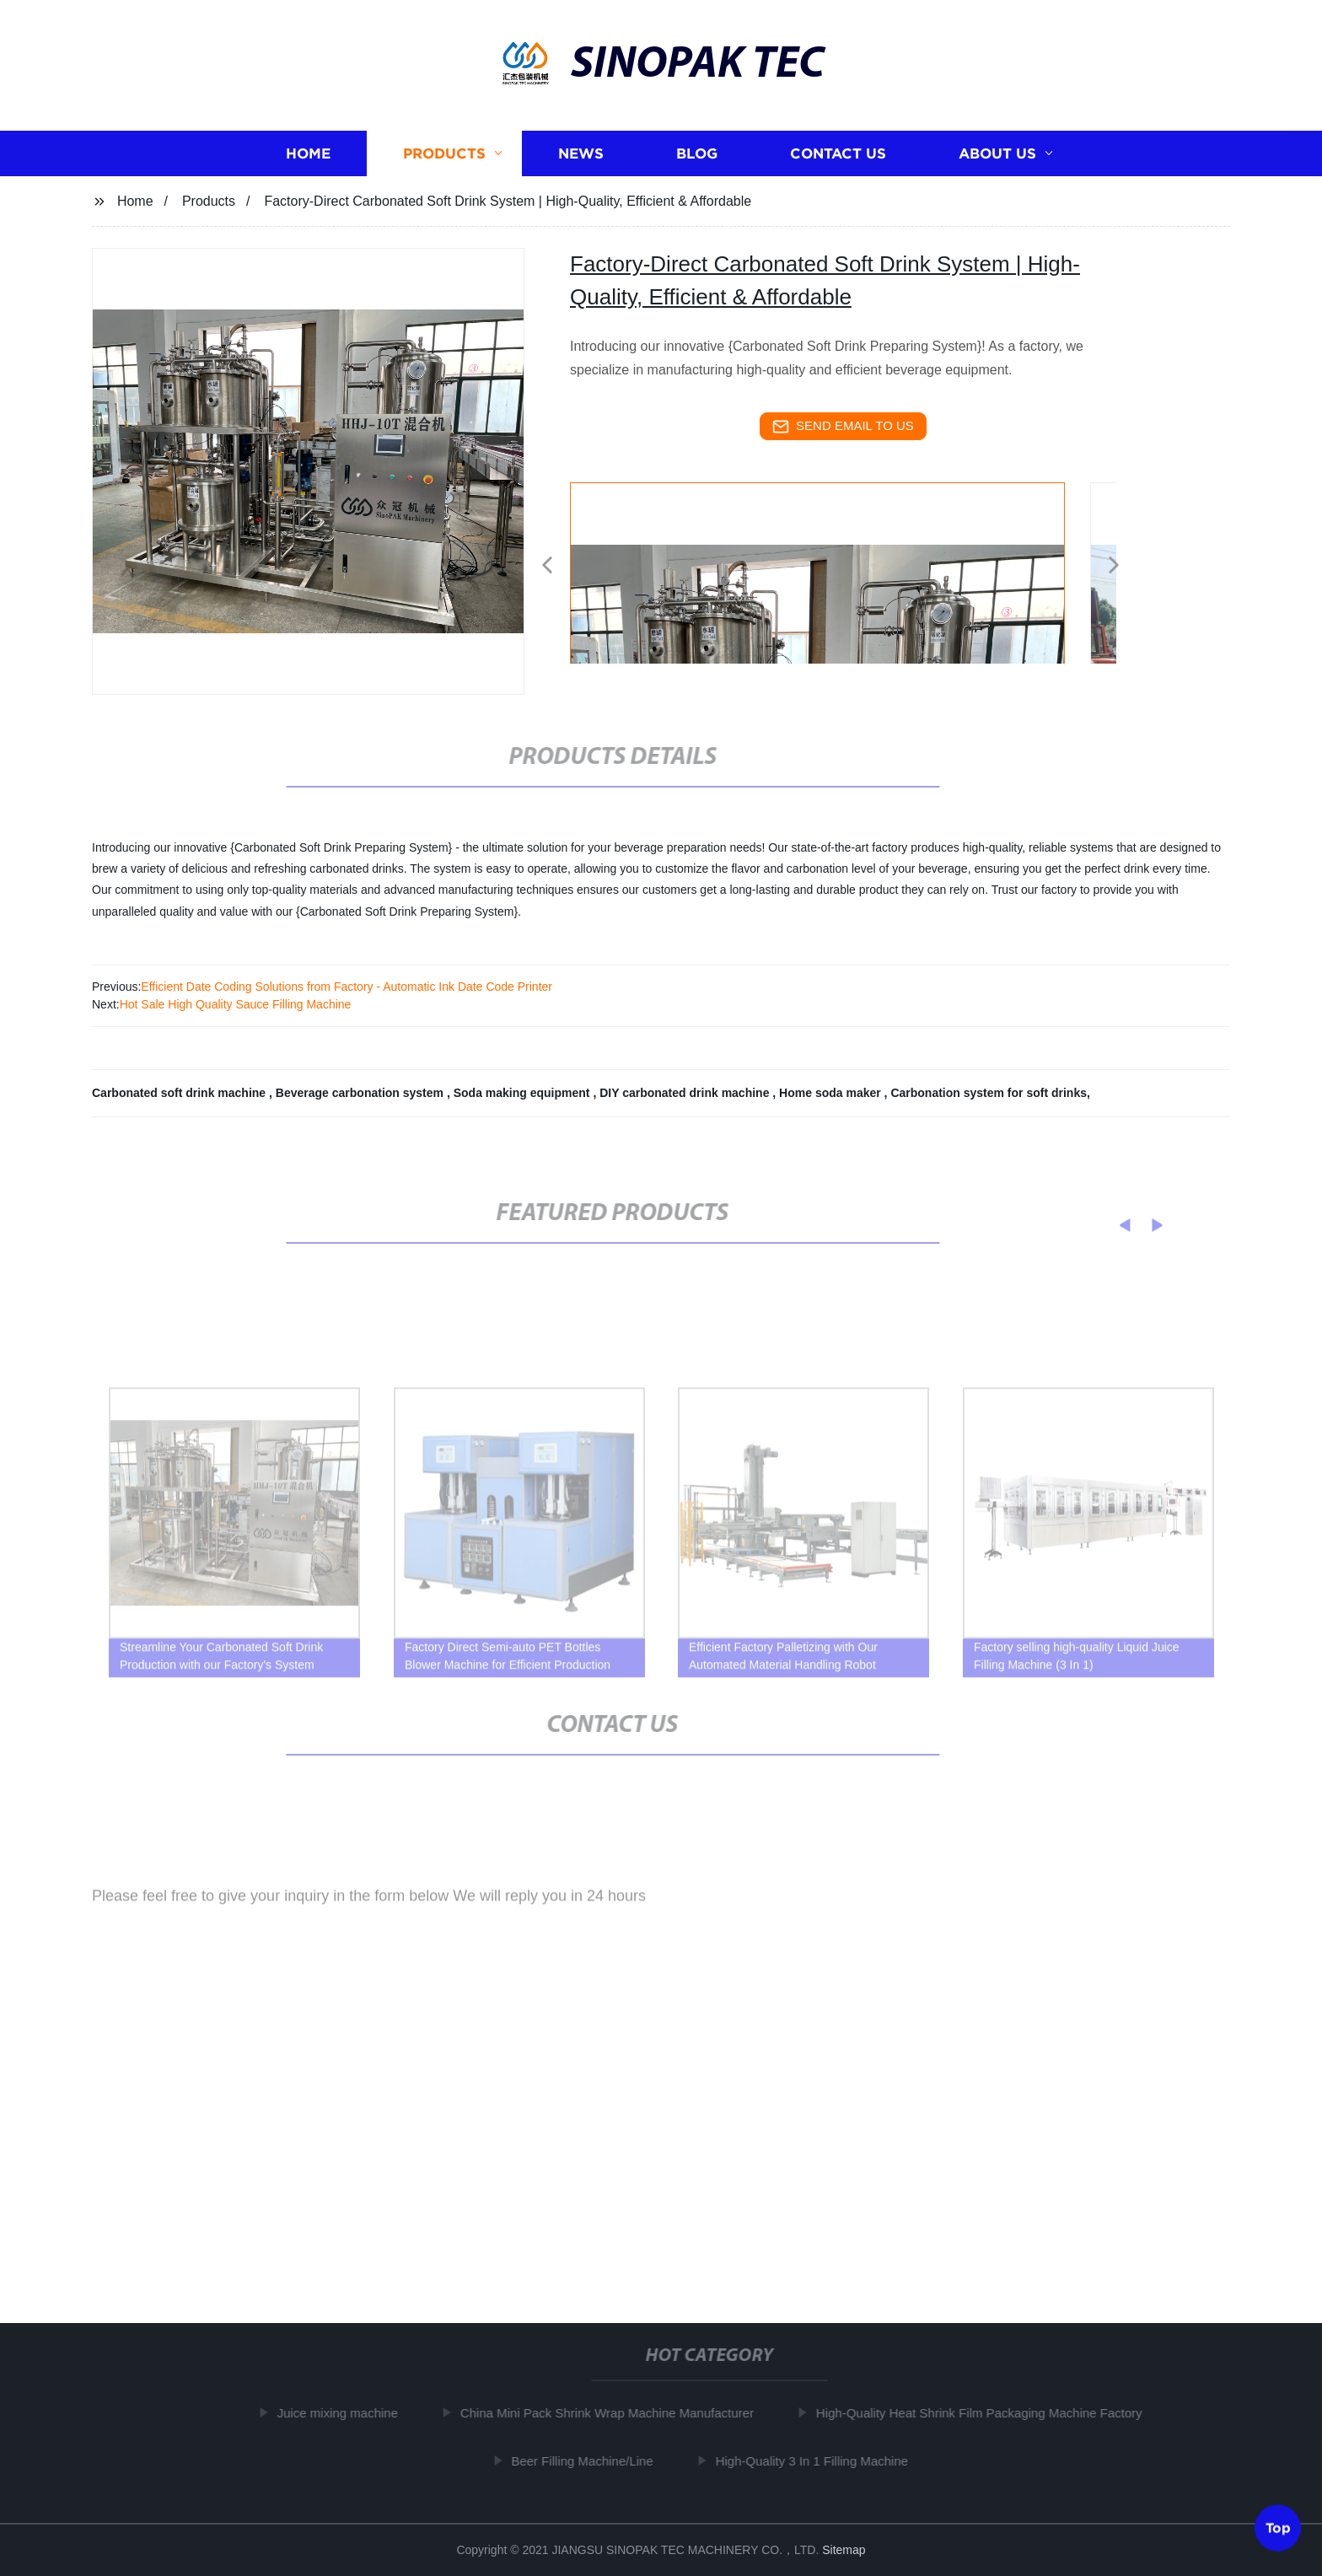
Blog (696, 154)
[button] (547, 566)
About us (997, 154)
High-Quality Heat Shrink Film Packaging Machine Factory (993, 2413)
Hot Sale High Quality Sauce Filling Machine (236, 1004)
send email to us (843, 426)
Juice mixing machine (352, 2413)
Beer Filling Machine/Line (597, 2460)
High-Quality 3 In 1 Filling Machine (826, 2460)
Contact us (838, 154)
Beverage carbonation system (361, 1093)
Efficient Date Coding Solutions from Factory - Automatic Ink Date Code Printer (346, 986)
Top (1278, 2530)
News (581, 154)
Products (444, 154)
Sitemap (843, 2550)
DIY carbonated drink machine (685, 1093)
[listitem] (661, 558)
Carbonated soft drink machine (180, 1093)
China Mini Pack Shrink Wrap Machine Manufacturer (621, 2413)
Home (308, 154)
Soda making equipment (524, 1093)
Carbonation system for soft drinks (988, 1093)
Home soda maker (831, 1093)
